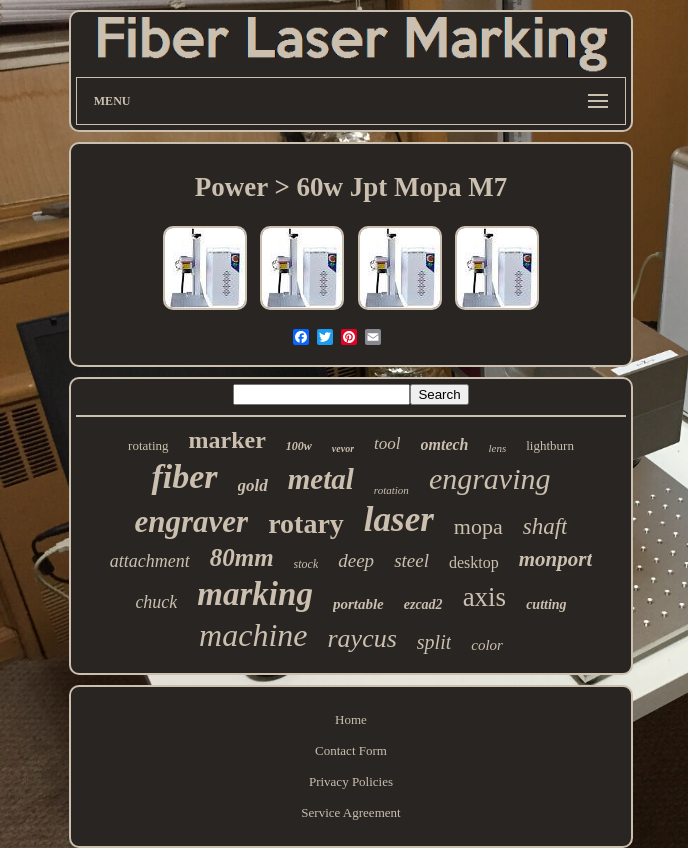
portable (358, 604)
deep (356, 560)
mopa (478, 526)
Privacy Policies (351, 781)
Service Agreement (350, 812)
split (434, 642)
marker (227, 440)
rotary (306, 523)
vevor (343, 448)
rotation (391, 490)
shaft (545, 526)
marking (255, 594)
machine (253, 635)
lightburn (550, 445)
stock (306, 564)
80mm (242, 557)
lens (498, 448)
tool (387, 443)
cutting (546, 604)
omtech (445, 444)
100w (299, 446)
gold (253, 485)
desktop (474, 562)
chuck (156, 602)
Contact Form (351, 750)
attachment (150, 561)
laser (399, 519)
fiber (184, 476)
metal (321, 479)
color (487, 645)
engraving (490, 478)
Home (351, 719)
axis (485, 597)
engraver (192, 521)
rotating (148, 445)
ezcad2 (423, 604)
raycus (361, 638)
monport (556, 559)
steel (411, 560)
